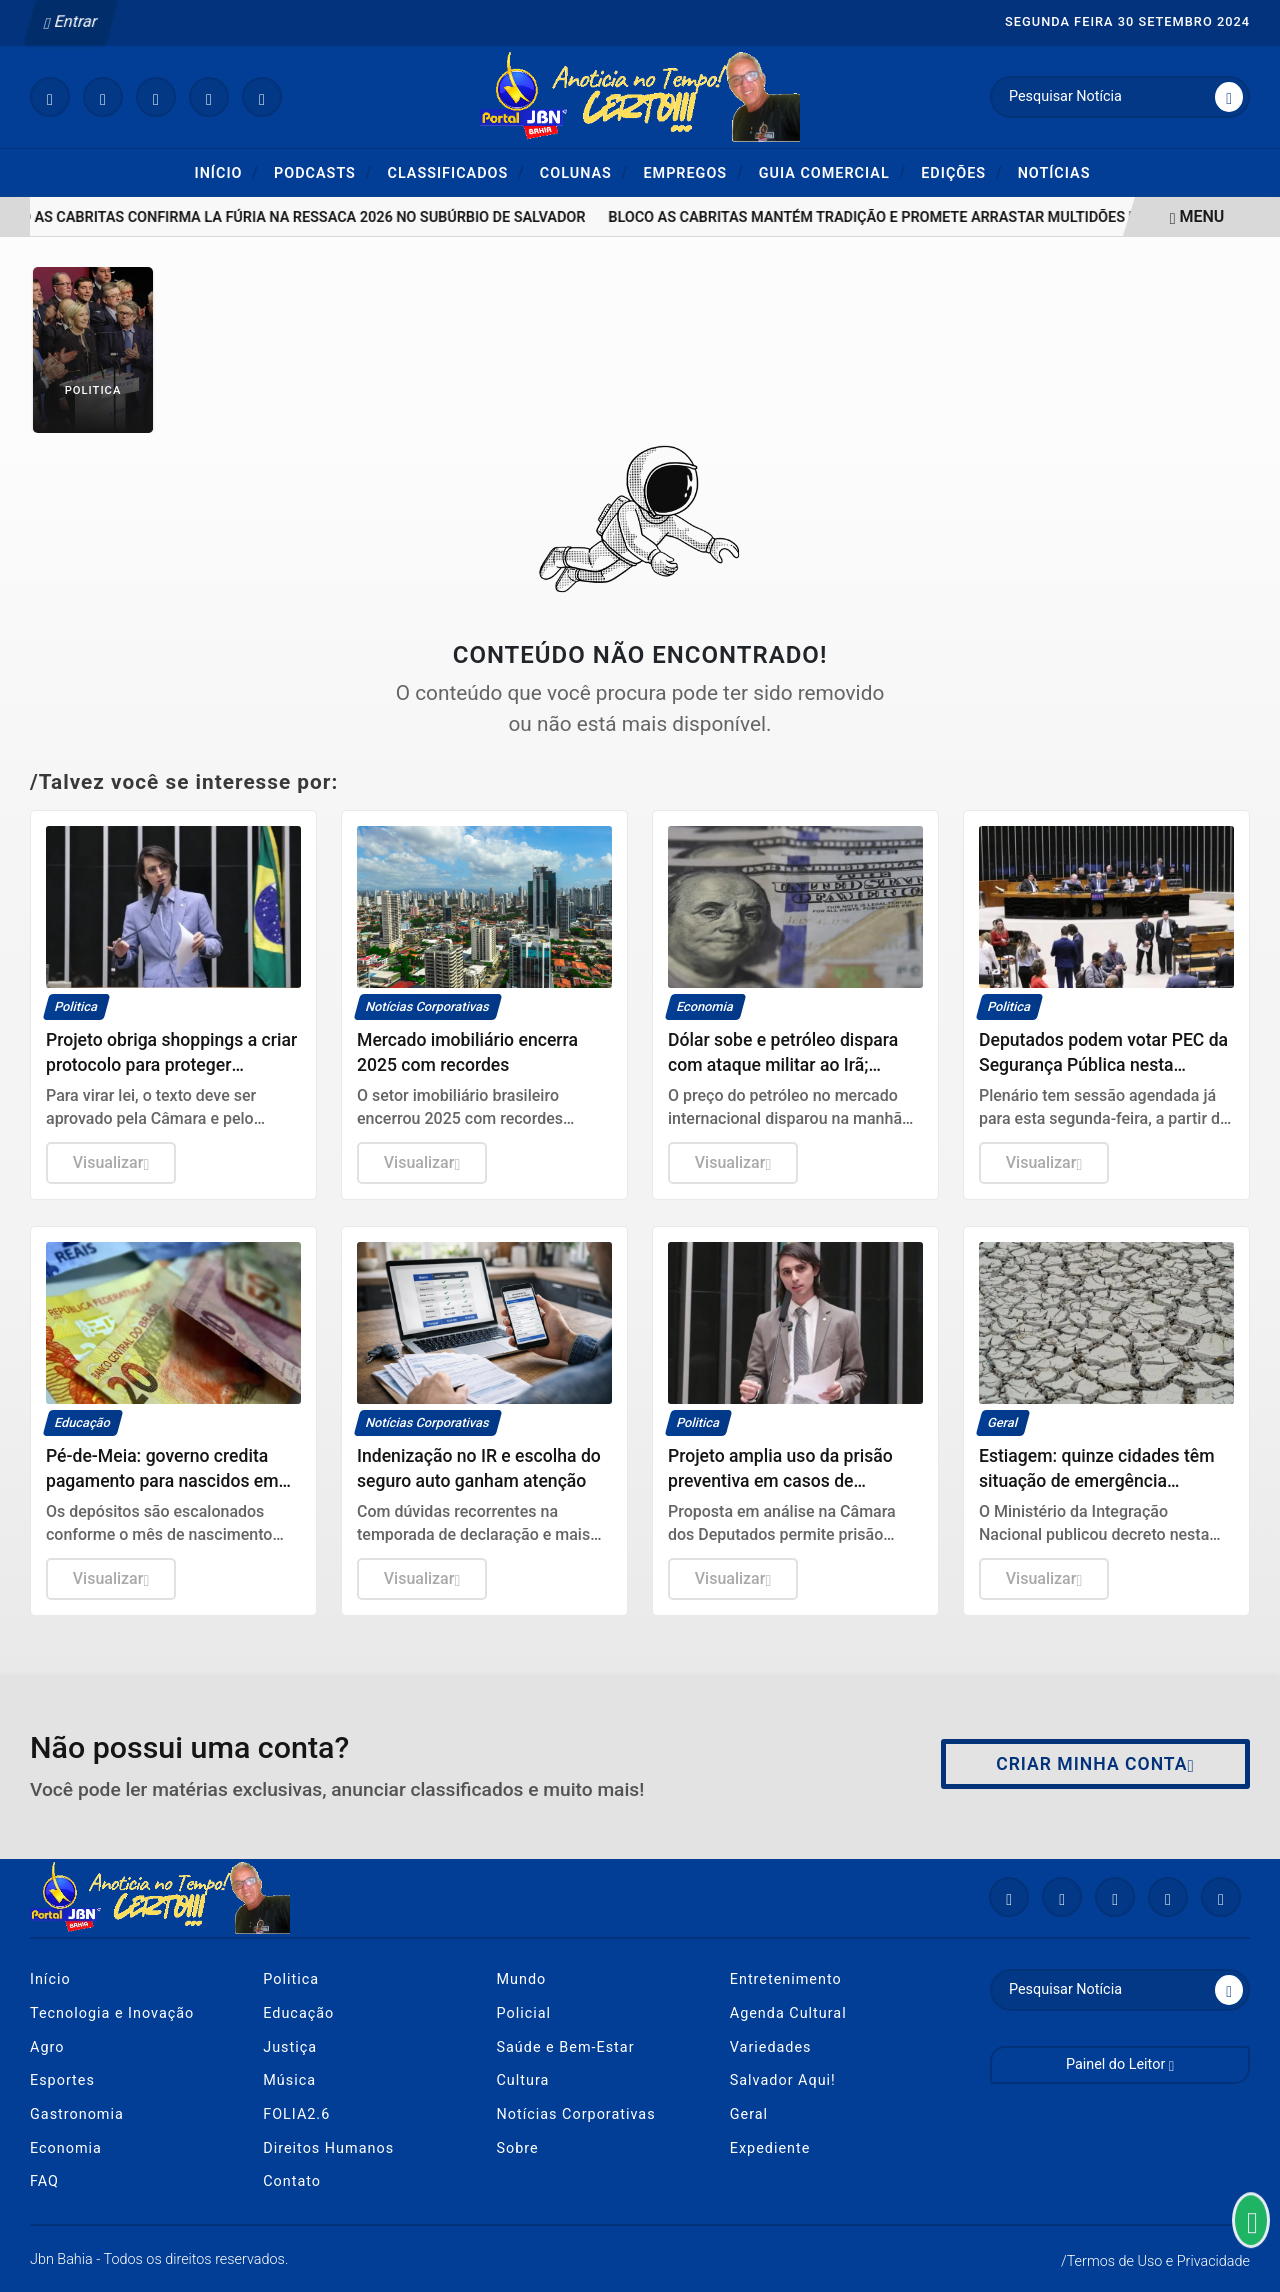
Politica (291, 1979)
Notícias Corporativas (576, 2114)
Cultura (523, 2080)
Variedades (771, 2047)
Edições (961, 172)
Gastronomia (77, 2114)
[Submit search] (1229, 97)
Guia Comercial (833, 172)
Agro (47, 2047)
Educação (298, 2013)
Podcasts (323, 172)
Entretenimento (786, 1979)
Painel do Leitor (1120, 2064)
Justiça (290, 2047)
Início (227, 172)
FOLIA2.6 (296, 2114)
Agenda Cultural (788, 2013)
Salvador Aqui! (783, 2080)
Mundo (522, 1979)
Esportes (62, 2080)
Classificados (455, 172)
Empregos (693, 172)
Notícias (1054, 173)
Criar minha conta (1095, 1764)
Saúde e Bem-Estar (566, 2047)
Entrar (71, 21)
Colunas (584, 172)
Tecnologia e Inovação (112, 2013)
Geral (749, 2114)
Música (289, 2080)
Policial (524, 2013)
